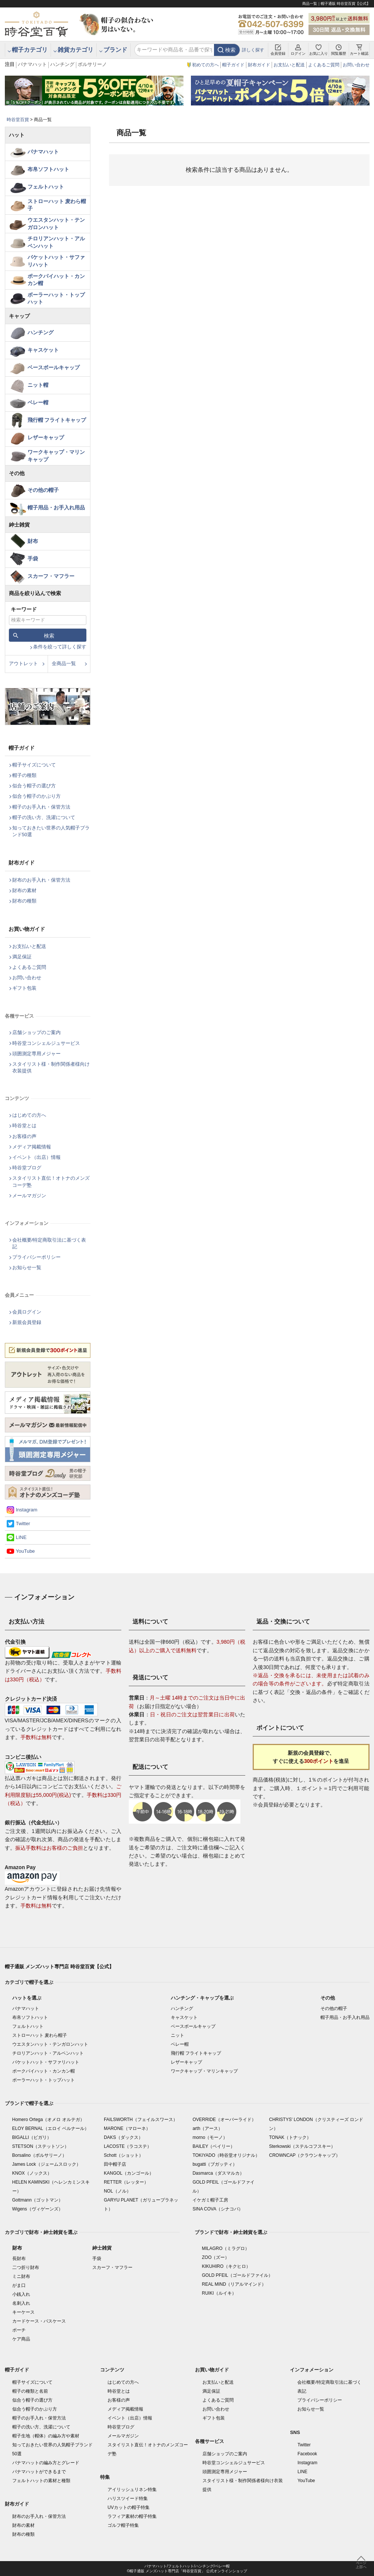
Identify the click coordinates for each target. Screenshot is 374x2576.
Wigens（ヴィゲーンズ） (37, 2209)
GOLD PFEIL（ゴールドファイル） (237, 2275)
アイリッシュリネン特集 (132, 2489)
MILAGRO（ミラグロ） (225, 2248)
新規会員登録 (26, 1322)
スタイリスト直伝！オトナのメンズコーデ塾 (51, 1181)
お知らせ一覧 (26, 1267)
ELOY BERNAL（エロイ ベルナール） (50, 2128)
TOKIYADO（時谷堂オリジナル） (226, 2155)
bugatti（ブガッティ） (214, 2164)
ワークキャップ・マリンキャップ (56, 455)
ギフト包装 (24, 988)
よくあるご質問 (323, 64)
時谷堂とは (24, 1125)
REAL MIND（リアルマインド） (234, 2284)
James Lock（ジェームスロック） (46, 2164)
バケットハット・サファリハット (56, 261)
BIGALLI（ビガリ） (31, 2137)
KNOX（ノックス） (32, 2173)
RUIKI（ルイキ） (219, 2293)
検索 (230, 50)
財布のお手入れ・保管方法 (41, 880)
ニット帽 (38, 385)
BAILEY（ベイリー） (213, 2146)
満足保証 (22, 957)
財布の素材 (24, 890)
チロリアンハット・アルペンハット (56, 242)
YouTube (25, 1551)
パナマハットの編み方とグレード (45, 2462)
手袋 (33, 559)
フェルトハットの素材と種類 (41, 2480)
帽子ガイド (233, 64)
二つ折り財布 (25, 2267)
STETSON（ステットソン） (40, 2146)
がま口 (19, 2285)
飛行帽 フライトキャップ (57, 420)
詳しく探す (253, 50)
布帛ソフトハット (48, 169)
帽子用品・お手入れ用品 (56, 508)
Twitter (23, 1523)
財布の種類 (24, 901)
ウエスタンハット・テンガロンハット (56, 223)
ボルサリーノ (92, 64)
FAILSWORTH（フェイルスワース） (141, 2119)
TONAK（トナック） (290, 2137)
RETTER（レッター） (126, 2182)
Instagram (27, 1510)
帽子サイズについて (34, 765)
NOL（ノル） (117, 2191)
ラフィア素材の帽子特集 (132, 2516)
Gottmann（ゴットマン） (37, 2200)
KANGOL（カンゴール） (129, 2173)
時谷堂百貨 (18, 119)
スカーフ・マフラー (51, 576)
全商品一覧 (64, 663)
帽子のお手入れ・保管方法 (41, 807)
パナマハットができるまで (39, 2471)
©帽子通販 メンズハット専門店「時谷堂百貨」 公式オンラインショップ (187, 2571)
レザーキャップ (46, 437)
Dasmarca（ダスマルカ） (218, 2173)
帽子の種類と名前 (30, 2391)
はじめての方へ (29, 1115)
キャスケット (43, 350)
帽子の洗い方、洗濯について (43, 817)
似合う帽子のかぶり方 (36, 796)
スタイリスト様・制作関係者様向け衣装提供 (51, 1067)
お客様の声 (24, 1136)
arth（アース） (207, 2128)
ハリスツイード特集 (128, 2498)
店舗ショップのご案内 (36, 1032)
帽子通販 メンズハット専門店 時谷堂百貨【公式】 (59, 1966)
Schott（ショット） (123, 2155)
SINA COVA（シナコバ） (217, 2209)
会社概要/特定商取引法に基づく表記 (49, 1243)
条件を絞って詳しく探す (59, 646)
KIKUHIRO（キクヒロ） (226, 2266)
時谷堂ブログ (26, 1167)
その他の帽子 (43, 490)
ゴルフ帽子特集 (123, 2525)
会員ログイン (26, 1312)
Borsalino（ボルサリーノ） (39, 2155)
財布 (33, 541)
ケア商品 (21, 2339)
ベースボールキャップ (54, 367)
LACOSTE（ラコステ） (127, 2146)
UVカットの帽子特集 (129, 2507)
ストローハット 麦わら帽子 (57, 205)
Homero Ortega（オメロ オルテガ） (48, 2119)
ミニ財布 (21, 2276)
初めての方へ (205, 64)
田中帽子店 (115, 2164)
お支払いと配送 (289, 64)
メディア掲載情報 (31, 1147)
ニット (177, 2035)
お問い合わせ (356, 64)
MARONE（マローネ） (127, 2128)
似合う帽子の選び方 (34, 785)
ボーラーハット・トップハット (56, 298)
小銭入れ (21, 2294)
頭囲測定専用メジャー (36, 1053)
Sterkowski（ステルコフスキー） (302, 2146)
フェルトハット (46, 187)
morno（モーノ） (209, 2137)
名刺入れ (21, 2303)
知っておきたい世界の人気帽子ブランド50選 (51, 831)
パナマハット (32, 64)
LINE (21, 1537)
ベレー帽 (38, 402)
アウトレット (23, 663)
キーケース (23, 2312)
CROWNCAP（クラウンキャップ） (304, 2155)
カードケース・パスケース (39, 2321)
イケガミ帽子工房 (210, 2200)
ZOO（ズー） (216, 2257)
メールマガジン (29, 1195)
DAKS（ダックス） (123, 2137)
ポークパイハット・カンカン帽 (56, 280)
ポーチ (19, 2330)
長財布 (19, 2258)
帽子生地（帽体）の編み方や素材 (45, 2435)
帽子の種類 (24, 775)
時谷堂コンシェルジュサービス (46, 1043)
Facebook (307, 2453)
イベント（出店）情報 (36, 1157)
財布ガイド (259, 64)
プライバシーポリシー (36, 1257)
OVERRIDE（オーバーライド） (224, 2119)
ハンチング (62, 64)
